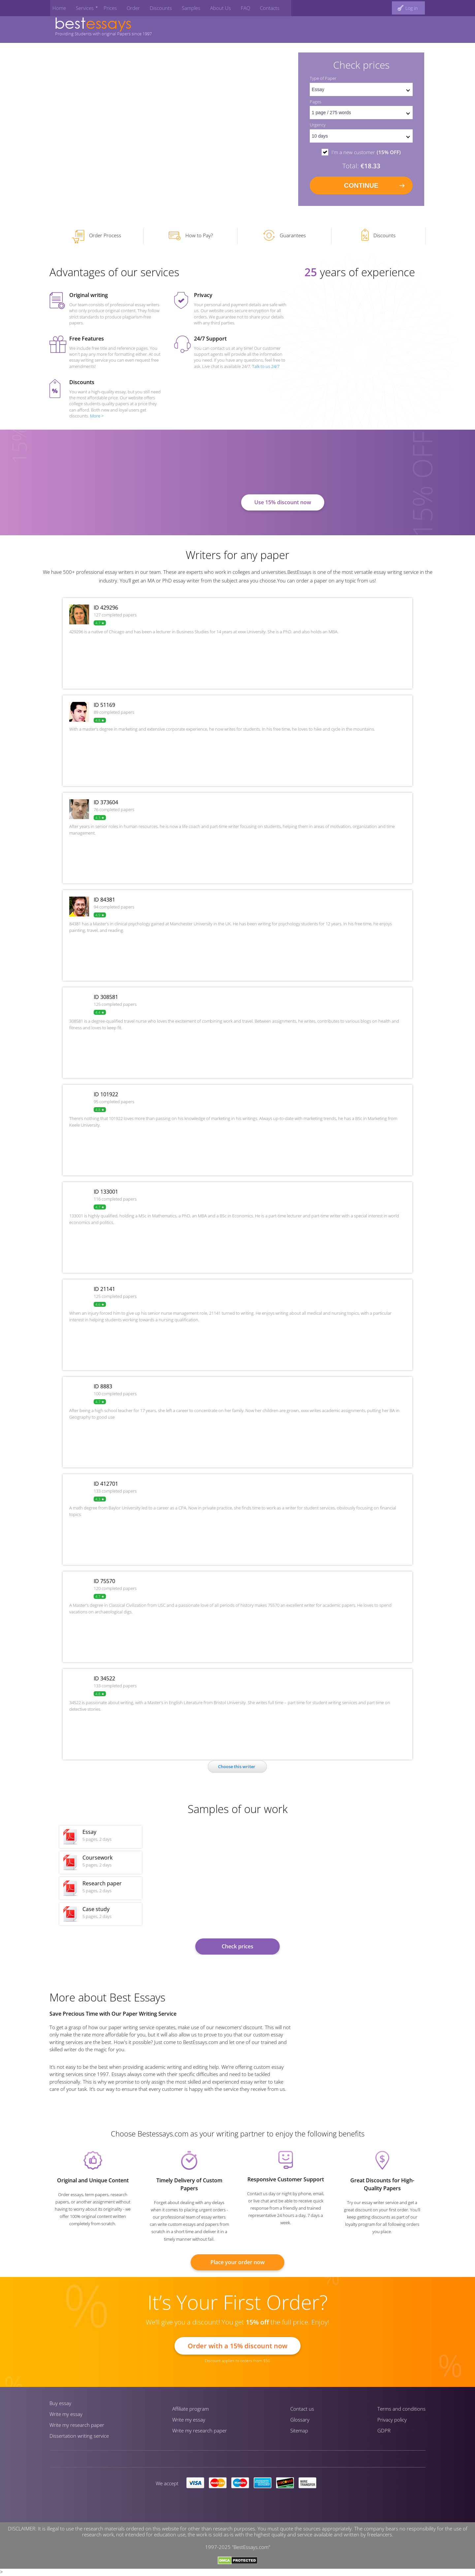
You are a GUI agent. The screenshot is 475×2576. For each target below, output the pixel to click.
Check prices (237, 1950)
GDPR (384, 2434)
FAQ (235, 6)
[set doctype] (361, 90)
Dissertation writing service (79, 2440)
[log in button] (408, 6)
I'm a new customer (366, 153)
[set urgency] (361, 137)
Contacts (258, 6)
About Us (211, 6)
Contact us (302, 2413)
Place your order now (237, 2265)
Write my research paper (76, 2429)
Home (55, 6)
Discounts (153, 6)
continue (361, 186)
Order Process (96, 241)
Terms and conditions (401, 2413)
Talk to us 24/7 (265, 370)
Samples (183, 6)
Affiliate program (190, 2413)
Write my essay (65, 2418)
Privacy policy (392, 2424)
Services (80, 6)
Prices (105, 6)
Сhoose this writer (236, 1770)
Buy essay (60, 2407)
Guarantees (284, 239)
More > (97, 419)
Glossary (299, 2424)
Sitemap (299, 2434)
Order (127, 6)
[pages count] (361, 113)
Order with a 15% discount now (237, 2349)
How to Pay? (190, 240)
